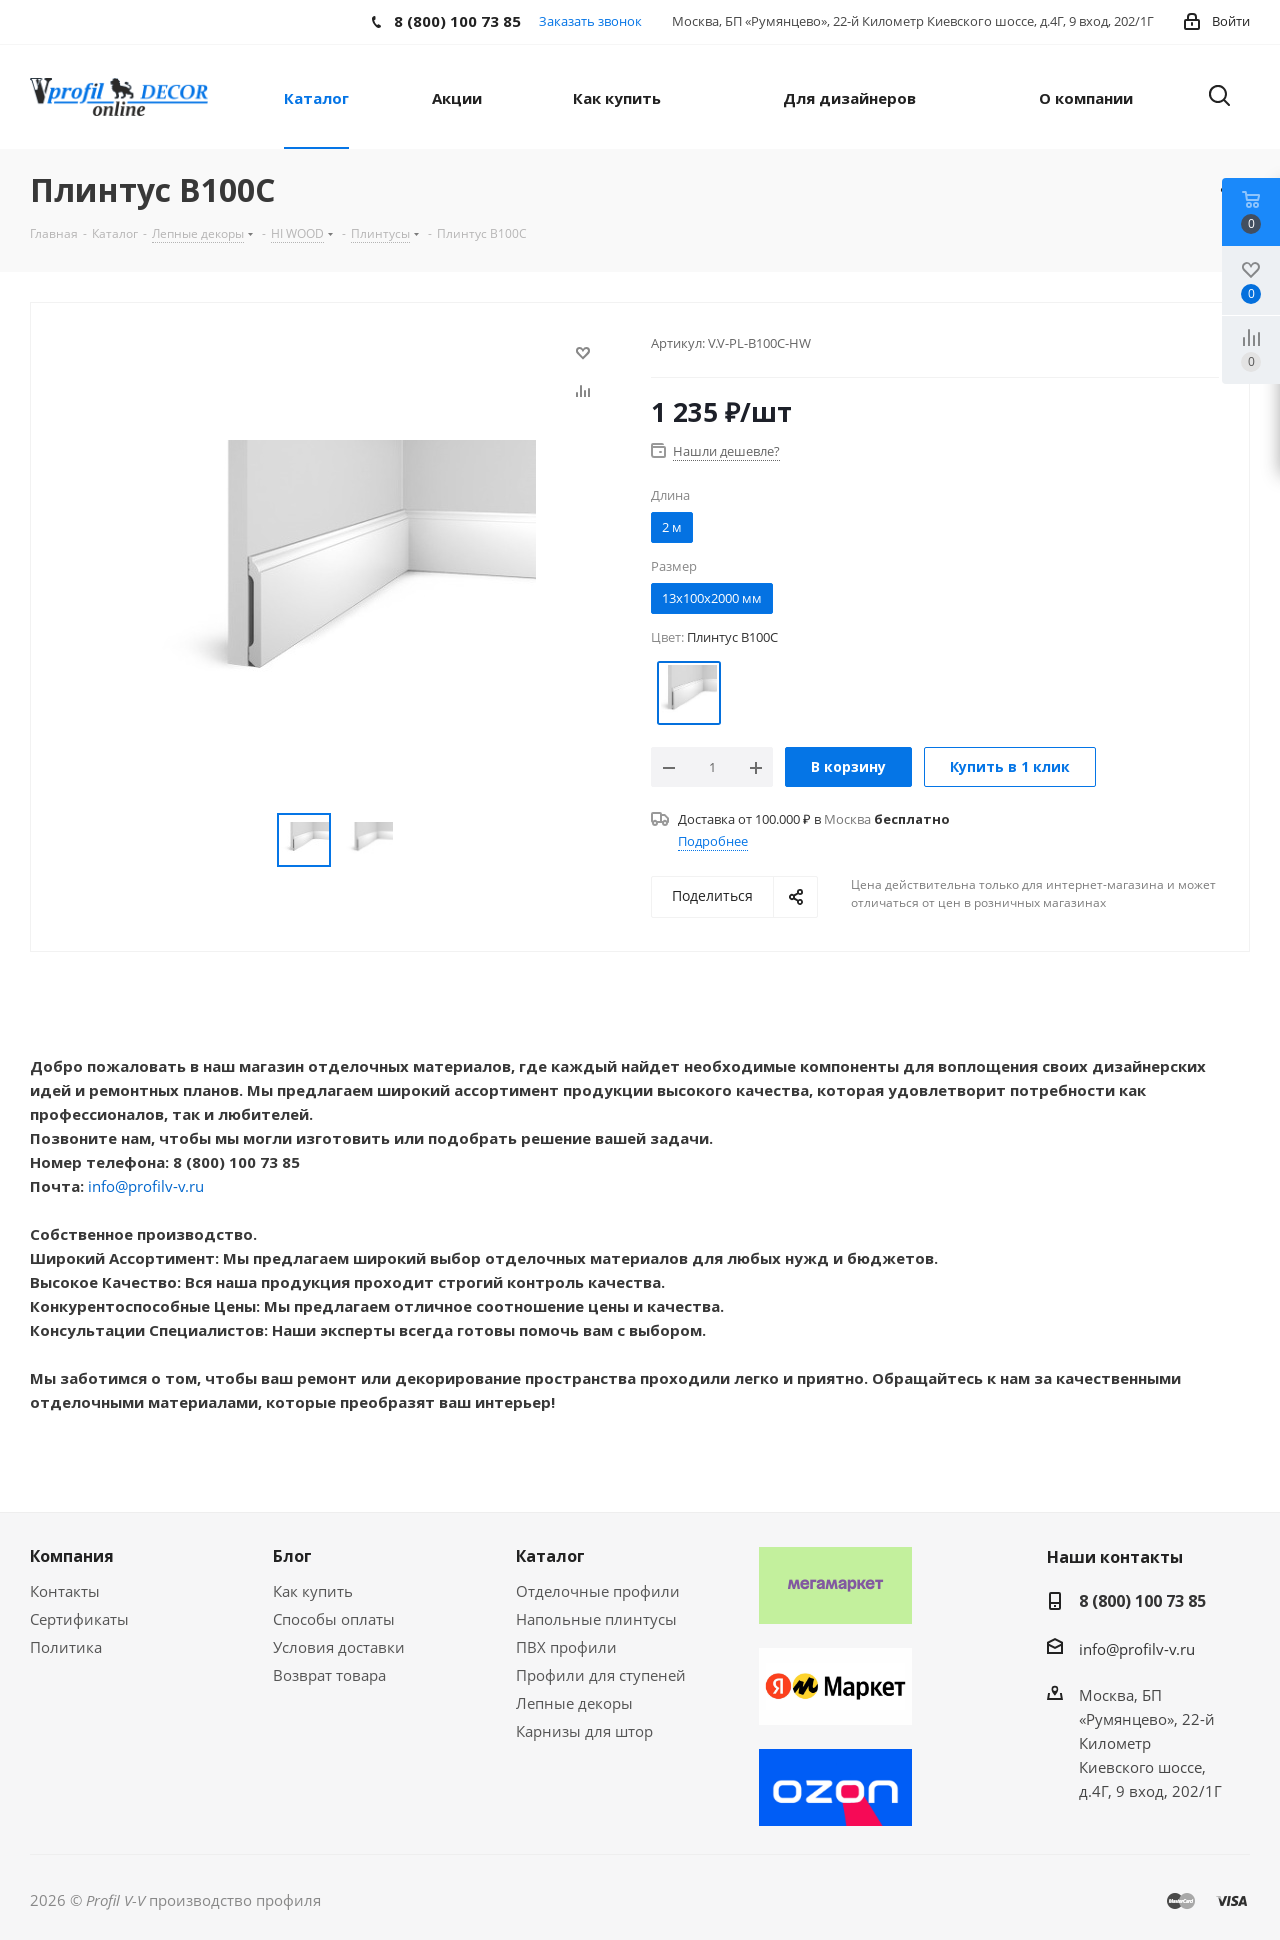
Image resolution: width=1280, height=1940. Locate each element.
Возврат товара (329, 1675)
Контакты (65, 1591)
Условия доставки (339, 1647)
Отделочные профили (598, 1591)
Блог (292, 1556)
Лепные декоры (574, 1703)
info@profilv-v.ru (146, 1186)
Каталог (550, 1556)
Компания (72, 1556)
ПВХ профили (566, 1647)
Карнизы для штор (584, 1731)
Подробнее (713, 841)
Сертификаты (79, 1619)
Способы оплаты (334, 1619)
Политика (66, 1647)
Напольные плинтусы (596, 1619)
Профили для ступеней (601, 1675)
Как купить (313, 1591)
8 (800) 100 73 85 (1142, 1601)
